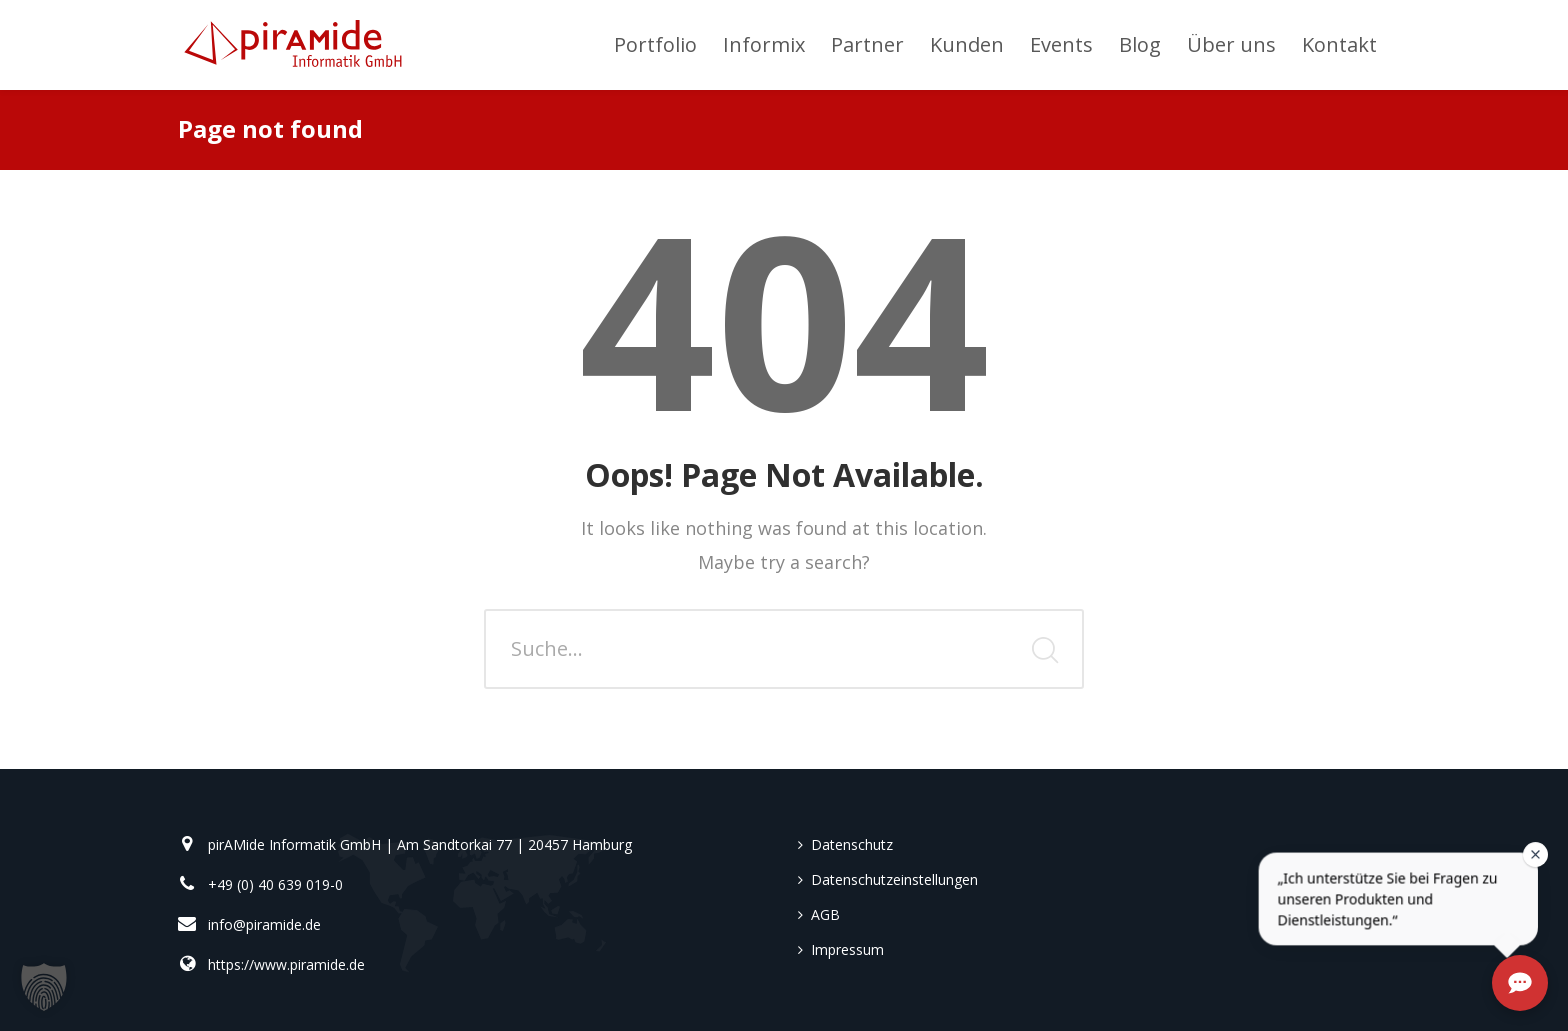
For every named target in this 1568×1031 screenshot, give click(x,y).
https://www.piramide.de (286, 964)
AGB (825, 914)
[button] (44, 987)
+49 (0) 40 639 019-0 (275, 884)
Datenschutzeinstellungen (894, 879)
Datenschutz (852, 844)
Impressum (847, 949)
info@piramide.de (264, 924)
